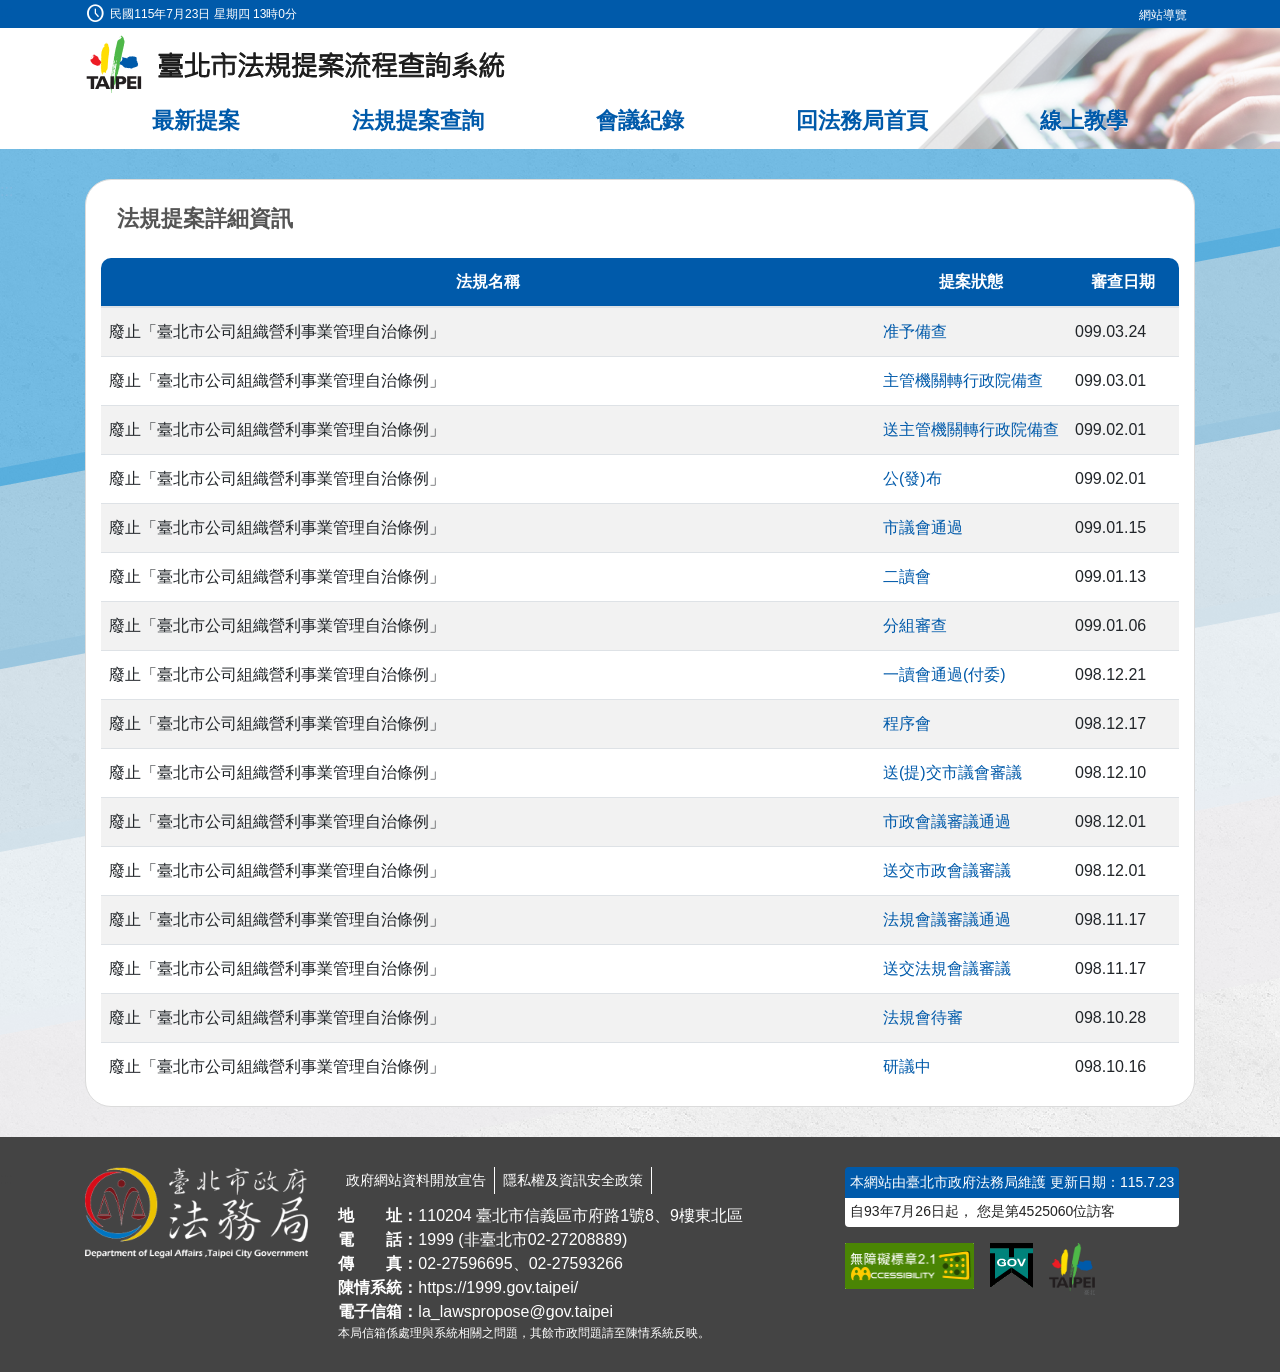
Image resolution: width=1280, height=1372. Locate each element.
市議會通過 (923, 527)
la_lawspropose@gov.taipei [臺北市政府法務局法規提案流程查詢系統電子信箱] (515, 1311)
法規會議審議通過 (947, 919)
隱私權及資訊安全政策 (573, 1180)
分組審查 (915, 625)
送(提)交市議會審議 (952, 772)
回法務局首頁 (862, 120)
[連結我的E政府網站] (1011, 1266)
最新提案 (196, 120)
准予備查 (915, 331)
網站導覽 (1163, 15)
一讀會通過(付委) (944, 674)
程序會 (907, 723)
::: (6, 11)
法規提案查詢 (418, 120)
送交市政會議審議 (947, 870)
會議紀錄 (640, 120)
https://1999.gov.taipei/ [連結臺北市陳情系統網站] (498, 1287)
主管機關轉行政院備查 (963, 380)
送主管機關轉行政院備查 (971, 429)
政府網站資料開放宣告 (416, 1180)
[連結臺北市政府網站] (1072, 1269)
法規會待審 (923, 1017)
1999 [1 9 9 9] (436, 1239)
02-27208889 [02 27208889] (575, 1239)
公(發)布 (912, 478)
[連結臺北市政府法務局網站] (196, 1213)
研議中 (907, 1066)
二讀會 (907, 576)
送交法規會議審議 (947, 968)
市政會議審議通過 (947, 821)
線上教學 (1084, 120)
